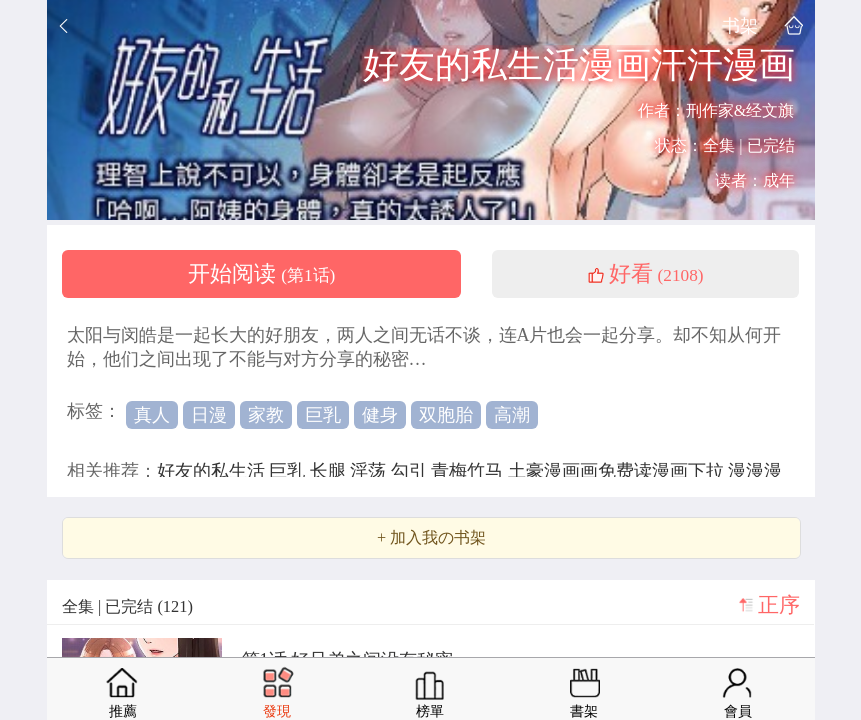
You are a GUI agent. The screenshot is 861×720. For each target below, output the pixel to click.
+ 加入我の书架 (431, 538)
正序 (779, 605)
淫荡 (370, 471)
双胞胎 (446, 415)
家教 (266, 415)
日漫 (209, 415)
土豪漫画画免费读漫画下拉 (618, 471)
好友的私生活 (213, 471)
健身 (380, 415)
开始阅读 (262, 274)
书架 (740, 25)
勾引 (411, 471)
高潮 (512, 415)
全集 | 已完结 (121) (127, 606)
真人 (152, 415)
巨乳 (323, 415)
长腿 (330, 471)
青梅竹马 (469, 471)
